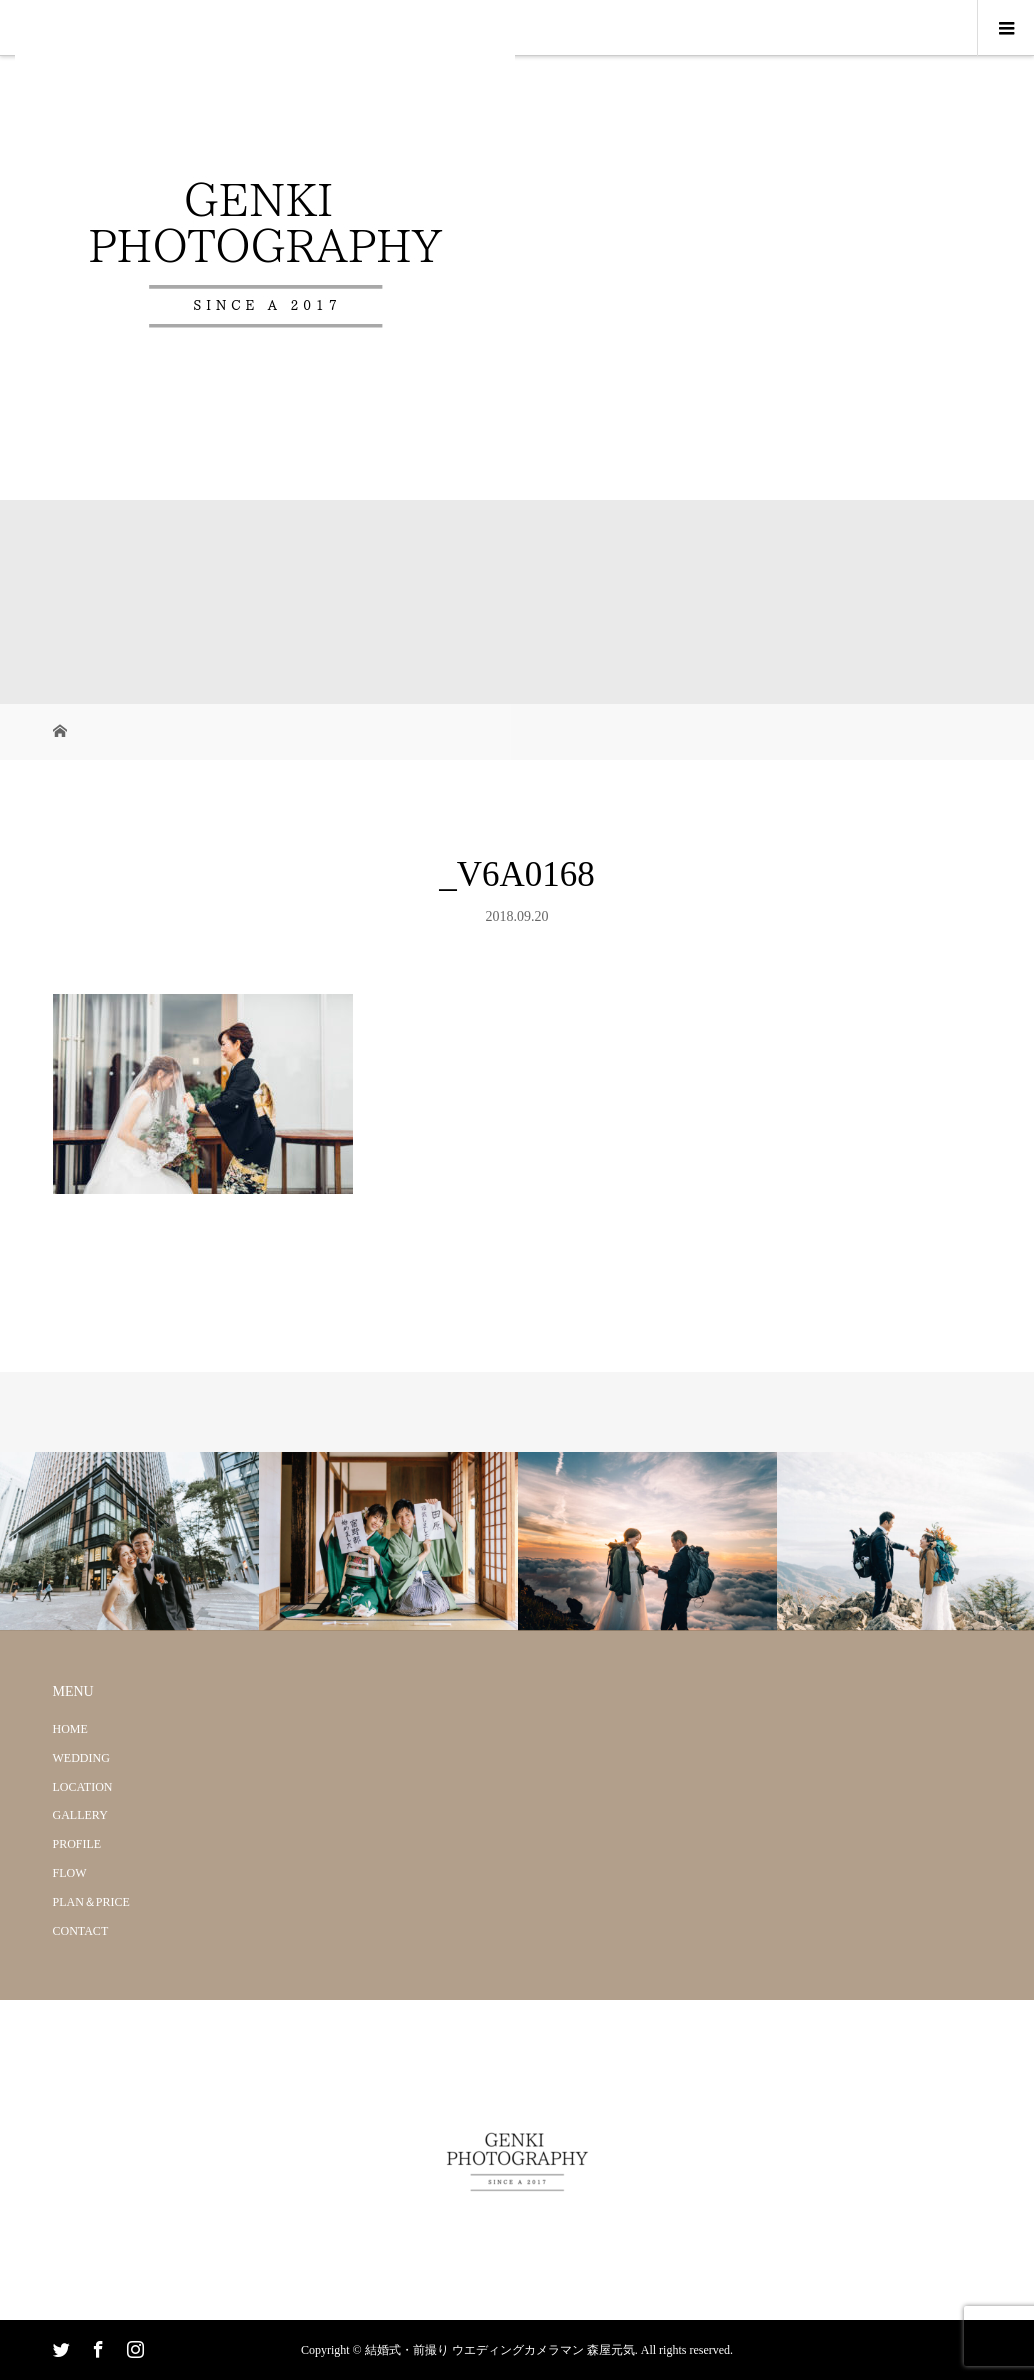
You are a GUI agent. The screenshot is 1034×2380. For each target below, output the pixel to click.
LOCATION (83, 1787)
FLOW (70, 1873)
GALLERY (80, 1815)
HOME (70, 1729)
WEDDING (81, 1758)
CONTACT (81, 1931)
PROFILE (77, 1844)
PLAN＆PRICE (91, 1902)
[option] (129, 1541)
